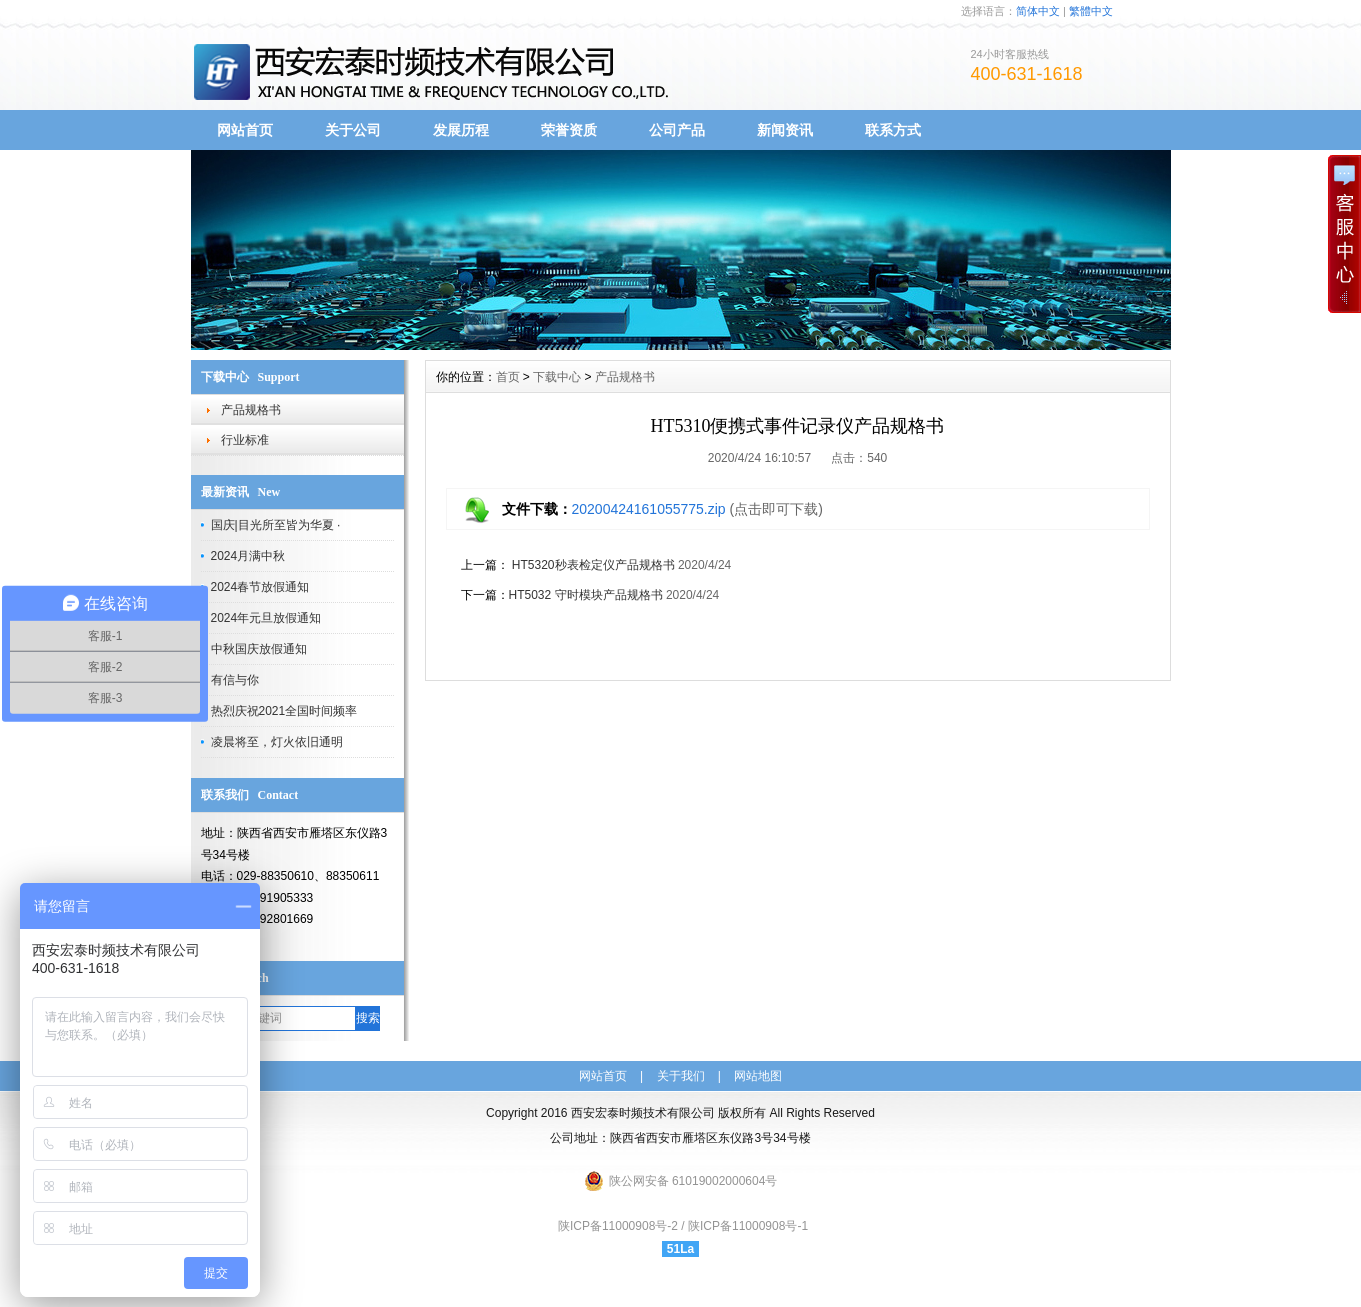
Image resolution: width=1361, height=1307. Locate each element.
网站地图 (758, 1076)
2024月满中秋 (248, 556)
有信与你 (235, 680)
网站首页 (245, 130)
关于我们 (681, 1076)
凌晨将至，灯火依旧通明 (277, 742)
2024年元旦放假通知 (266, 618)
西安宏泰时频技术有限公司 (643, 1113)
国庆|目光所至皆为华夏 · (276, 525)
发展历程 (461, 130)
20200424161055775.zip (649, 509)
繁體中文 (1091, 11)
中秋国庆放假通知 (259, 649)
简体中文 (1038, 11)
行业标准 (245, 440)
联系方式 (893, 130)
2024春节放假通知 (260, 587)
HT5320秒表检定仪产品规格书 (592, 565)
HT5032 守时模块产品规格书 (586, 595)
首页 (508, 377)
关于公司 (353, 130)
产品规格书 (251, 410)
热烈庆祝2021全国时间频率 (284, 711)
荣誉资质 (569, 130)
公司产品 (677, 130)
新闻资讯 (785, 130)
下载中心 (557, 377)
